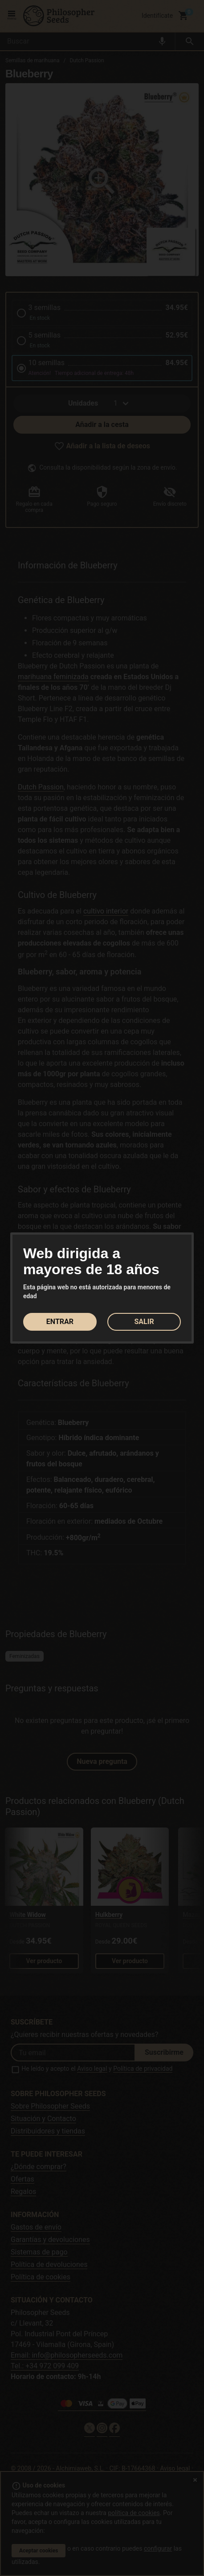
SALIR (144, 1321)
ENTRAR (59, 1321)
